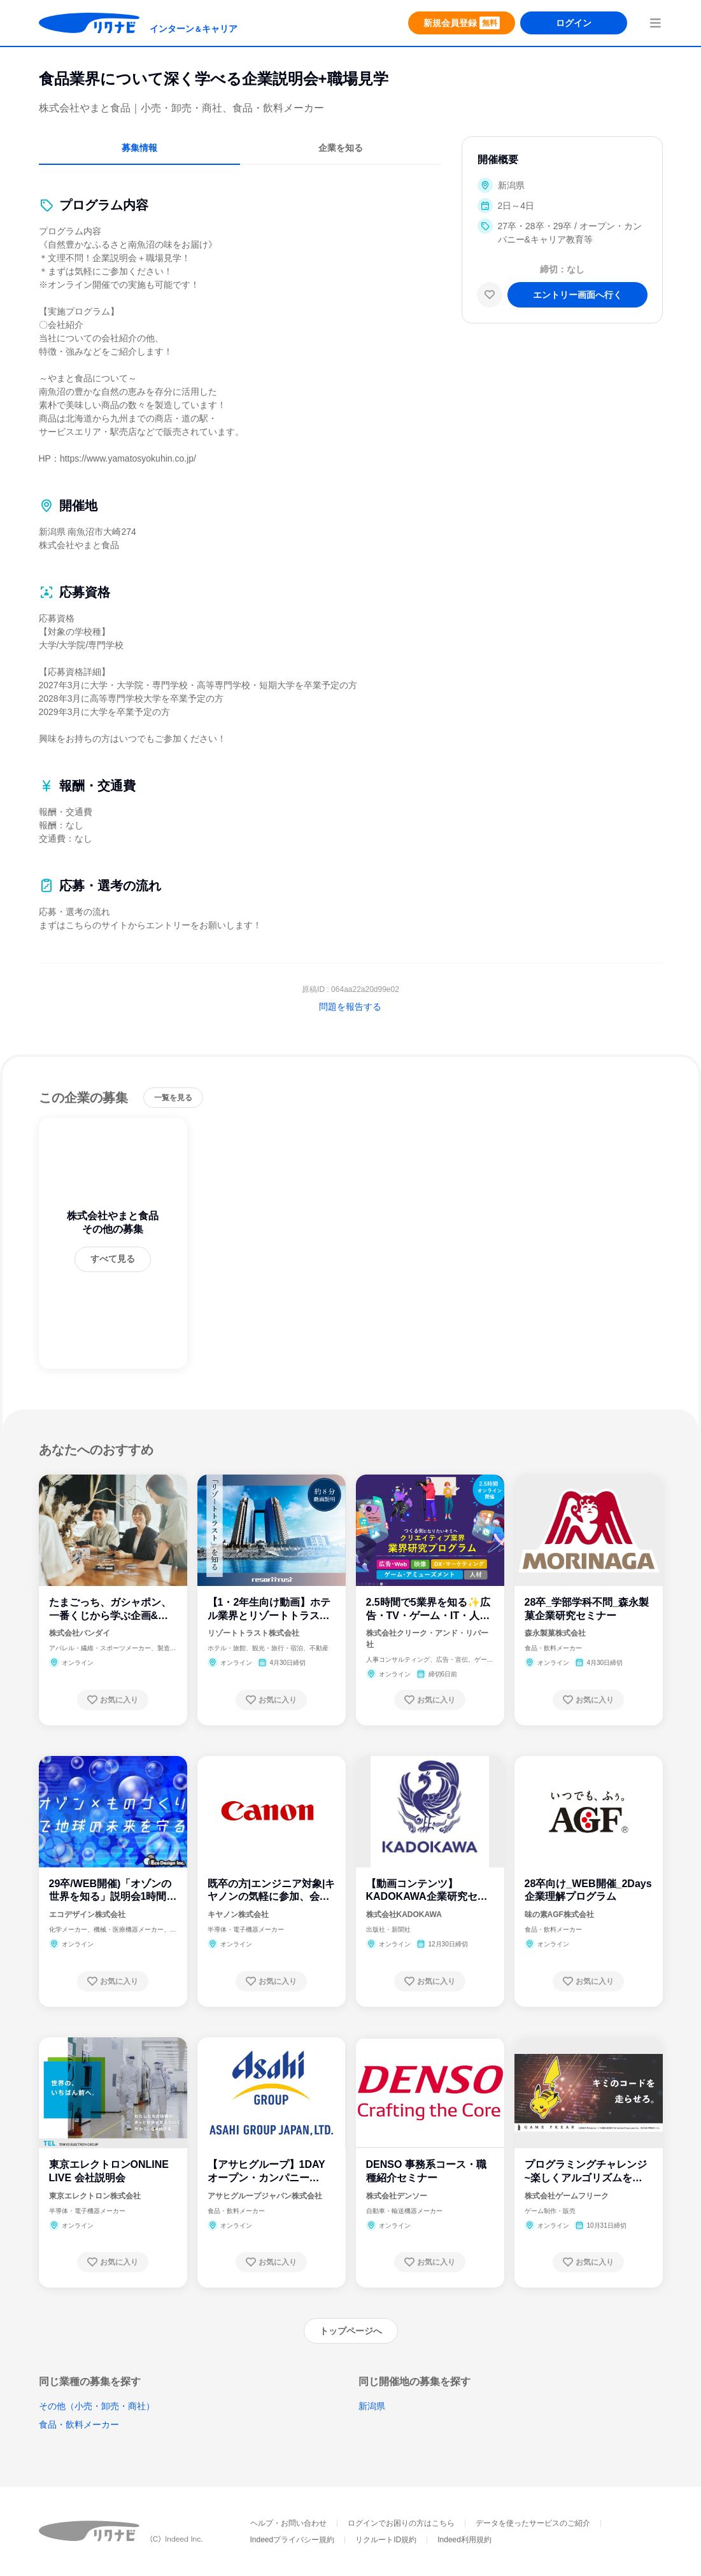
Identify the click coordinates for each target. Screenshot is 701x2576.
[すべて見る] (112, 1259)
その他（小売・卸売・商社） (97, 2406)
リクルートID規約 (385, 2539)
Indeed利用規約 (464, 2539)
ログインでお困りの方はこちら (401, 2523)
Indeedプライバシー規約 (292, 2539)
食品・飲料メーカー (79, 2424)
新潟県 (371, 2406)
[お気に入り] (489, 295)
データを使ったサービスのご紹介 (533, 2523)
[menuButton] (655, 23)
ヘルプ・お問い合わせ (288, 2523)
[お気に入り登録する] (112, 1700)
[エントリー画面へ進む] (577, 295)
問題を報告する (350, 1006)
